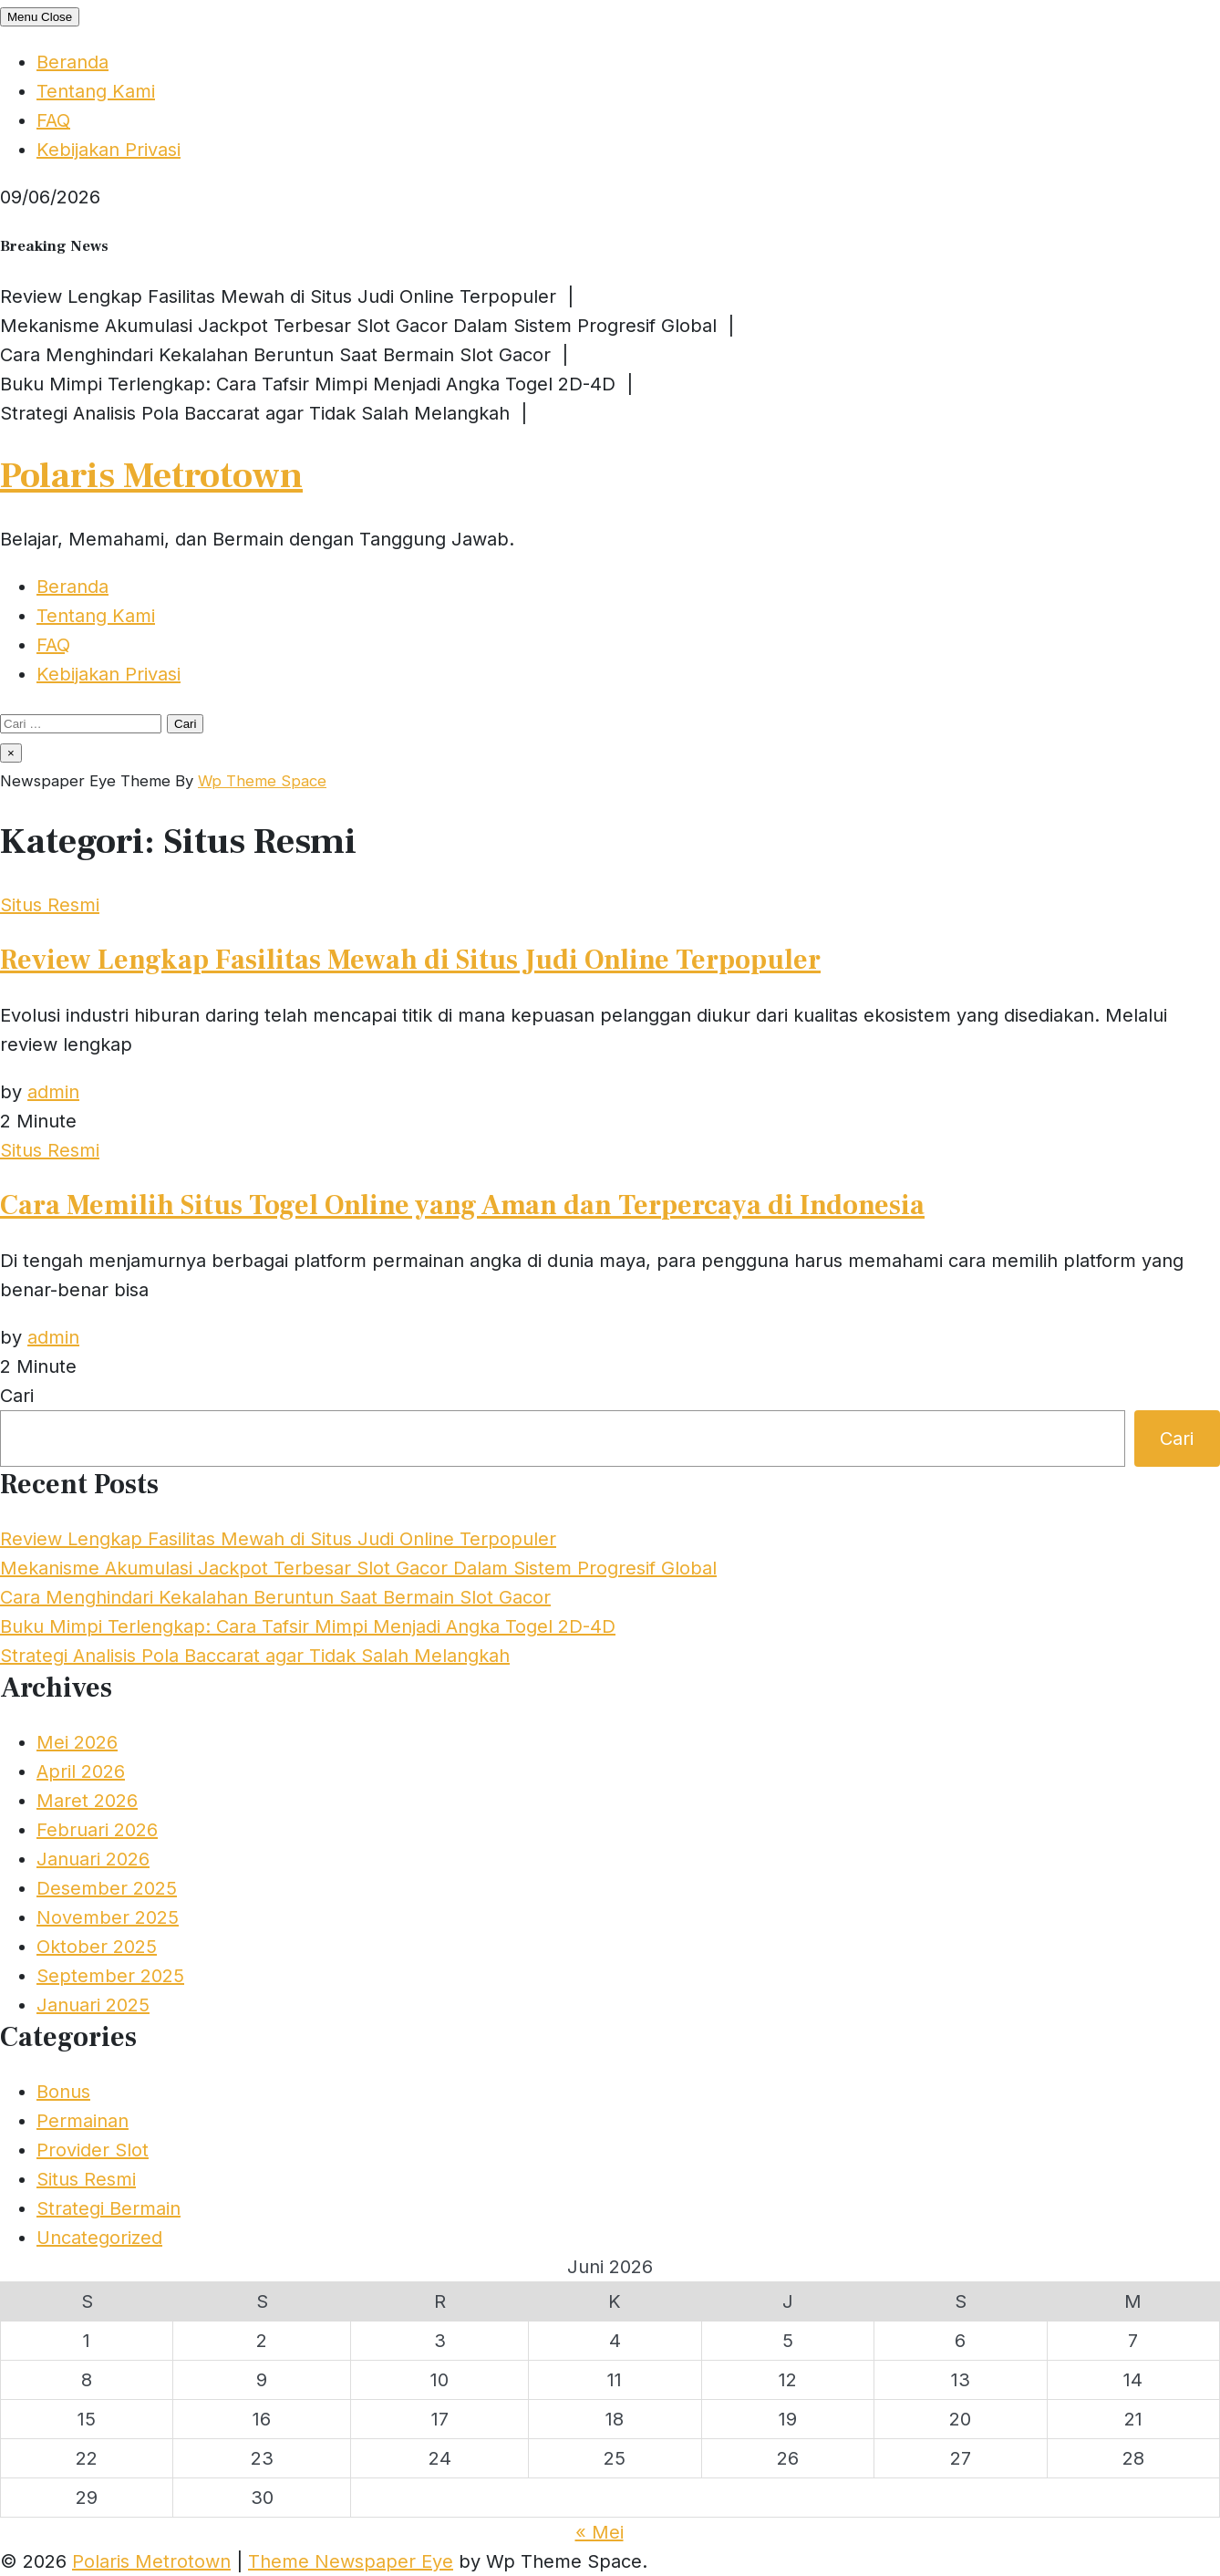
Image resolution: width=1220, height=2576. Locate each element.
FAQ (53, 120)
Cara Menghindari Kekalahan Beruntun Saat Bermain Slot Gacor (275, 1597)
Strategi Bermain (108, 2208)
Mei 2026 (77, 1742)
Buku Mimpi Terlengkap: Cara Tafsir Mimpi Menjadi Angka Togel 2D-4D (307, 1626)
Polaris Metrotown (151, 475)
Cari (17, 1396)
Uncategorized (99, 2238)
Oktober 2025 (96, 1947)
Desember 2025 (106, 1888)
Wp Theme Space (262, 781)
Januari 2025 (93, 2005)
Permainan (82, 2121)
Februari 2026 (97, 1830)
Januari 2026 (93, 1859)
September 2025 (110, 1976)
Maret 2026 (87, 1801)
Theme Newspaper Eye (350, 2561)
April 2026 (80, 1771)
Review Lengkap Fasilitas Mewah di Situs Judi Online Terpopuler (410, 960)
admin (53, 1092)
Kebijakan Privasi (108, 150)
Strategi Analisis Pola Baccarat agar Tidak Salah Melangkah (255, 1656)
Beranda (72, 62)
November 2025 (107, 1917)
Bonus (63, 2092)
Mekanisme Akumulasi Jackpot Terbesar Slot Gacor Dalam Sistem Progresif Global (358, 1568)
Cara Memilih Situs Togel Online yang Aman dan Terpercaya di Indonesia (462, 1205)
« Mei (599, 2532)
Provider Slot (92, 2150)
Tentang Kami (95, 91)
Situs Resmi (49, 905)
